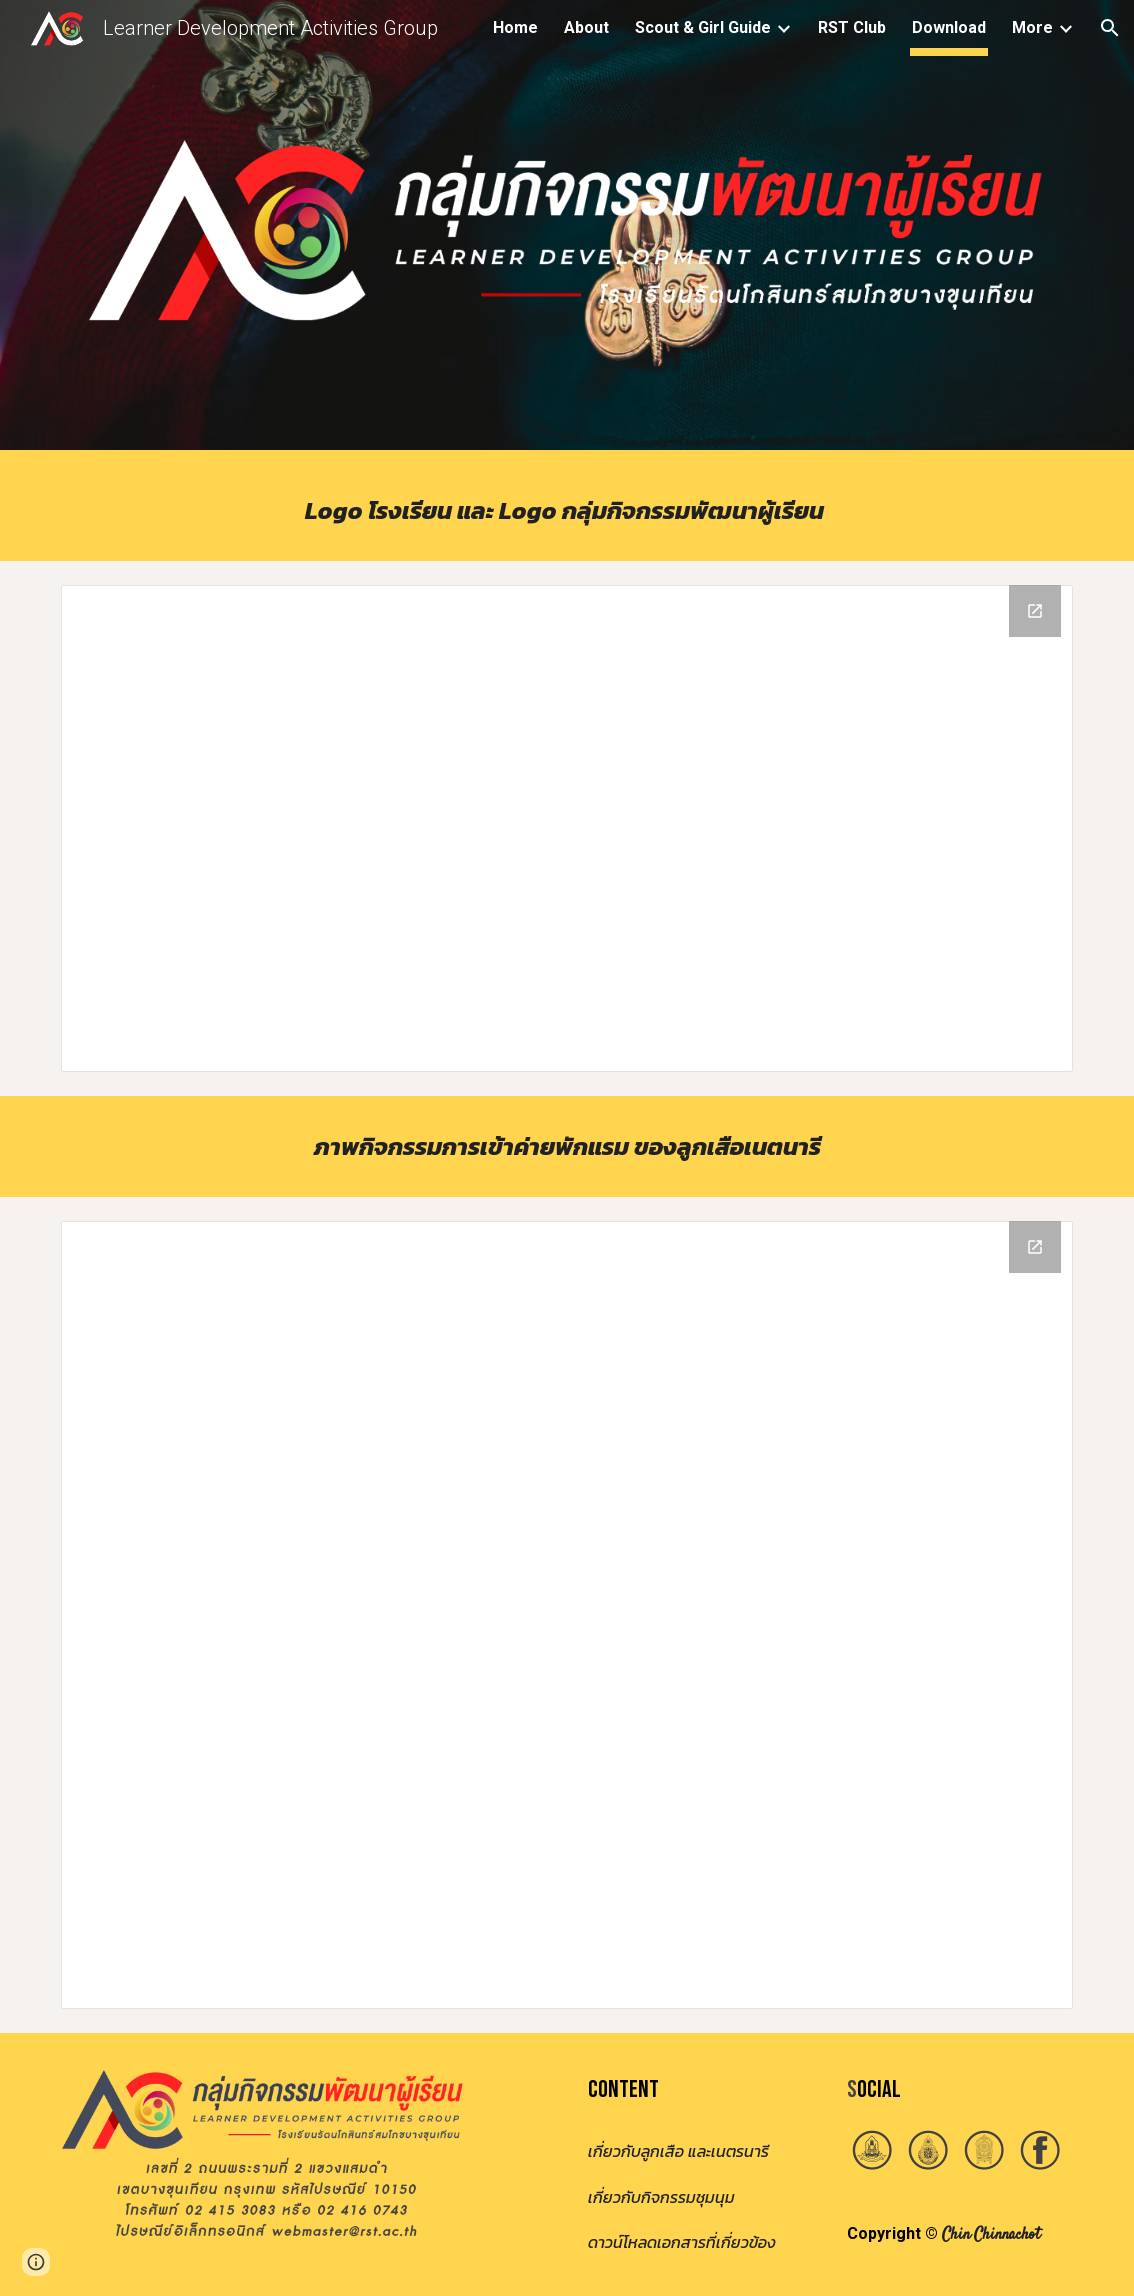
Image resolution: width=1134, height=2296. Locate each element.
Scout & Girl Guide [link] (703, 27)
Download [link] (949, 27)
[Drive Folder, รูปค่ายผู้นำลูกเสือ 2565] (567, 1615)
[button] (1110, 28)
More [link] (1032, 27)
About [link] (586, 27)
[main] (567, 510)
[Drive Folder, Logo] (567, 828)
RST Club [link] (852, 27)
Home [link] (515, 27)
